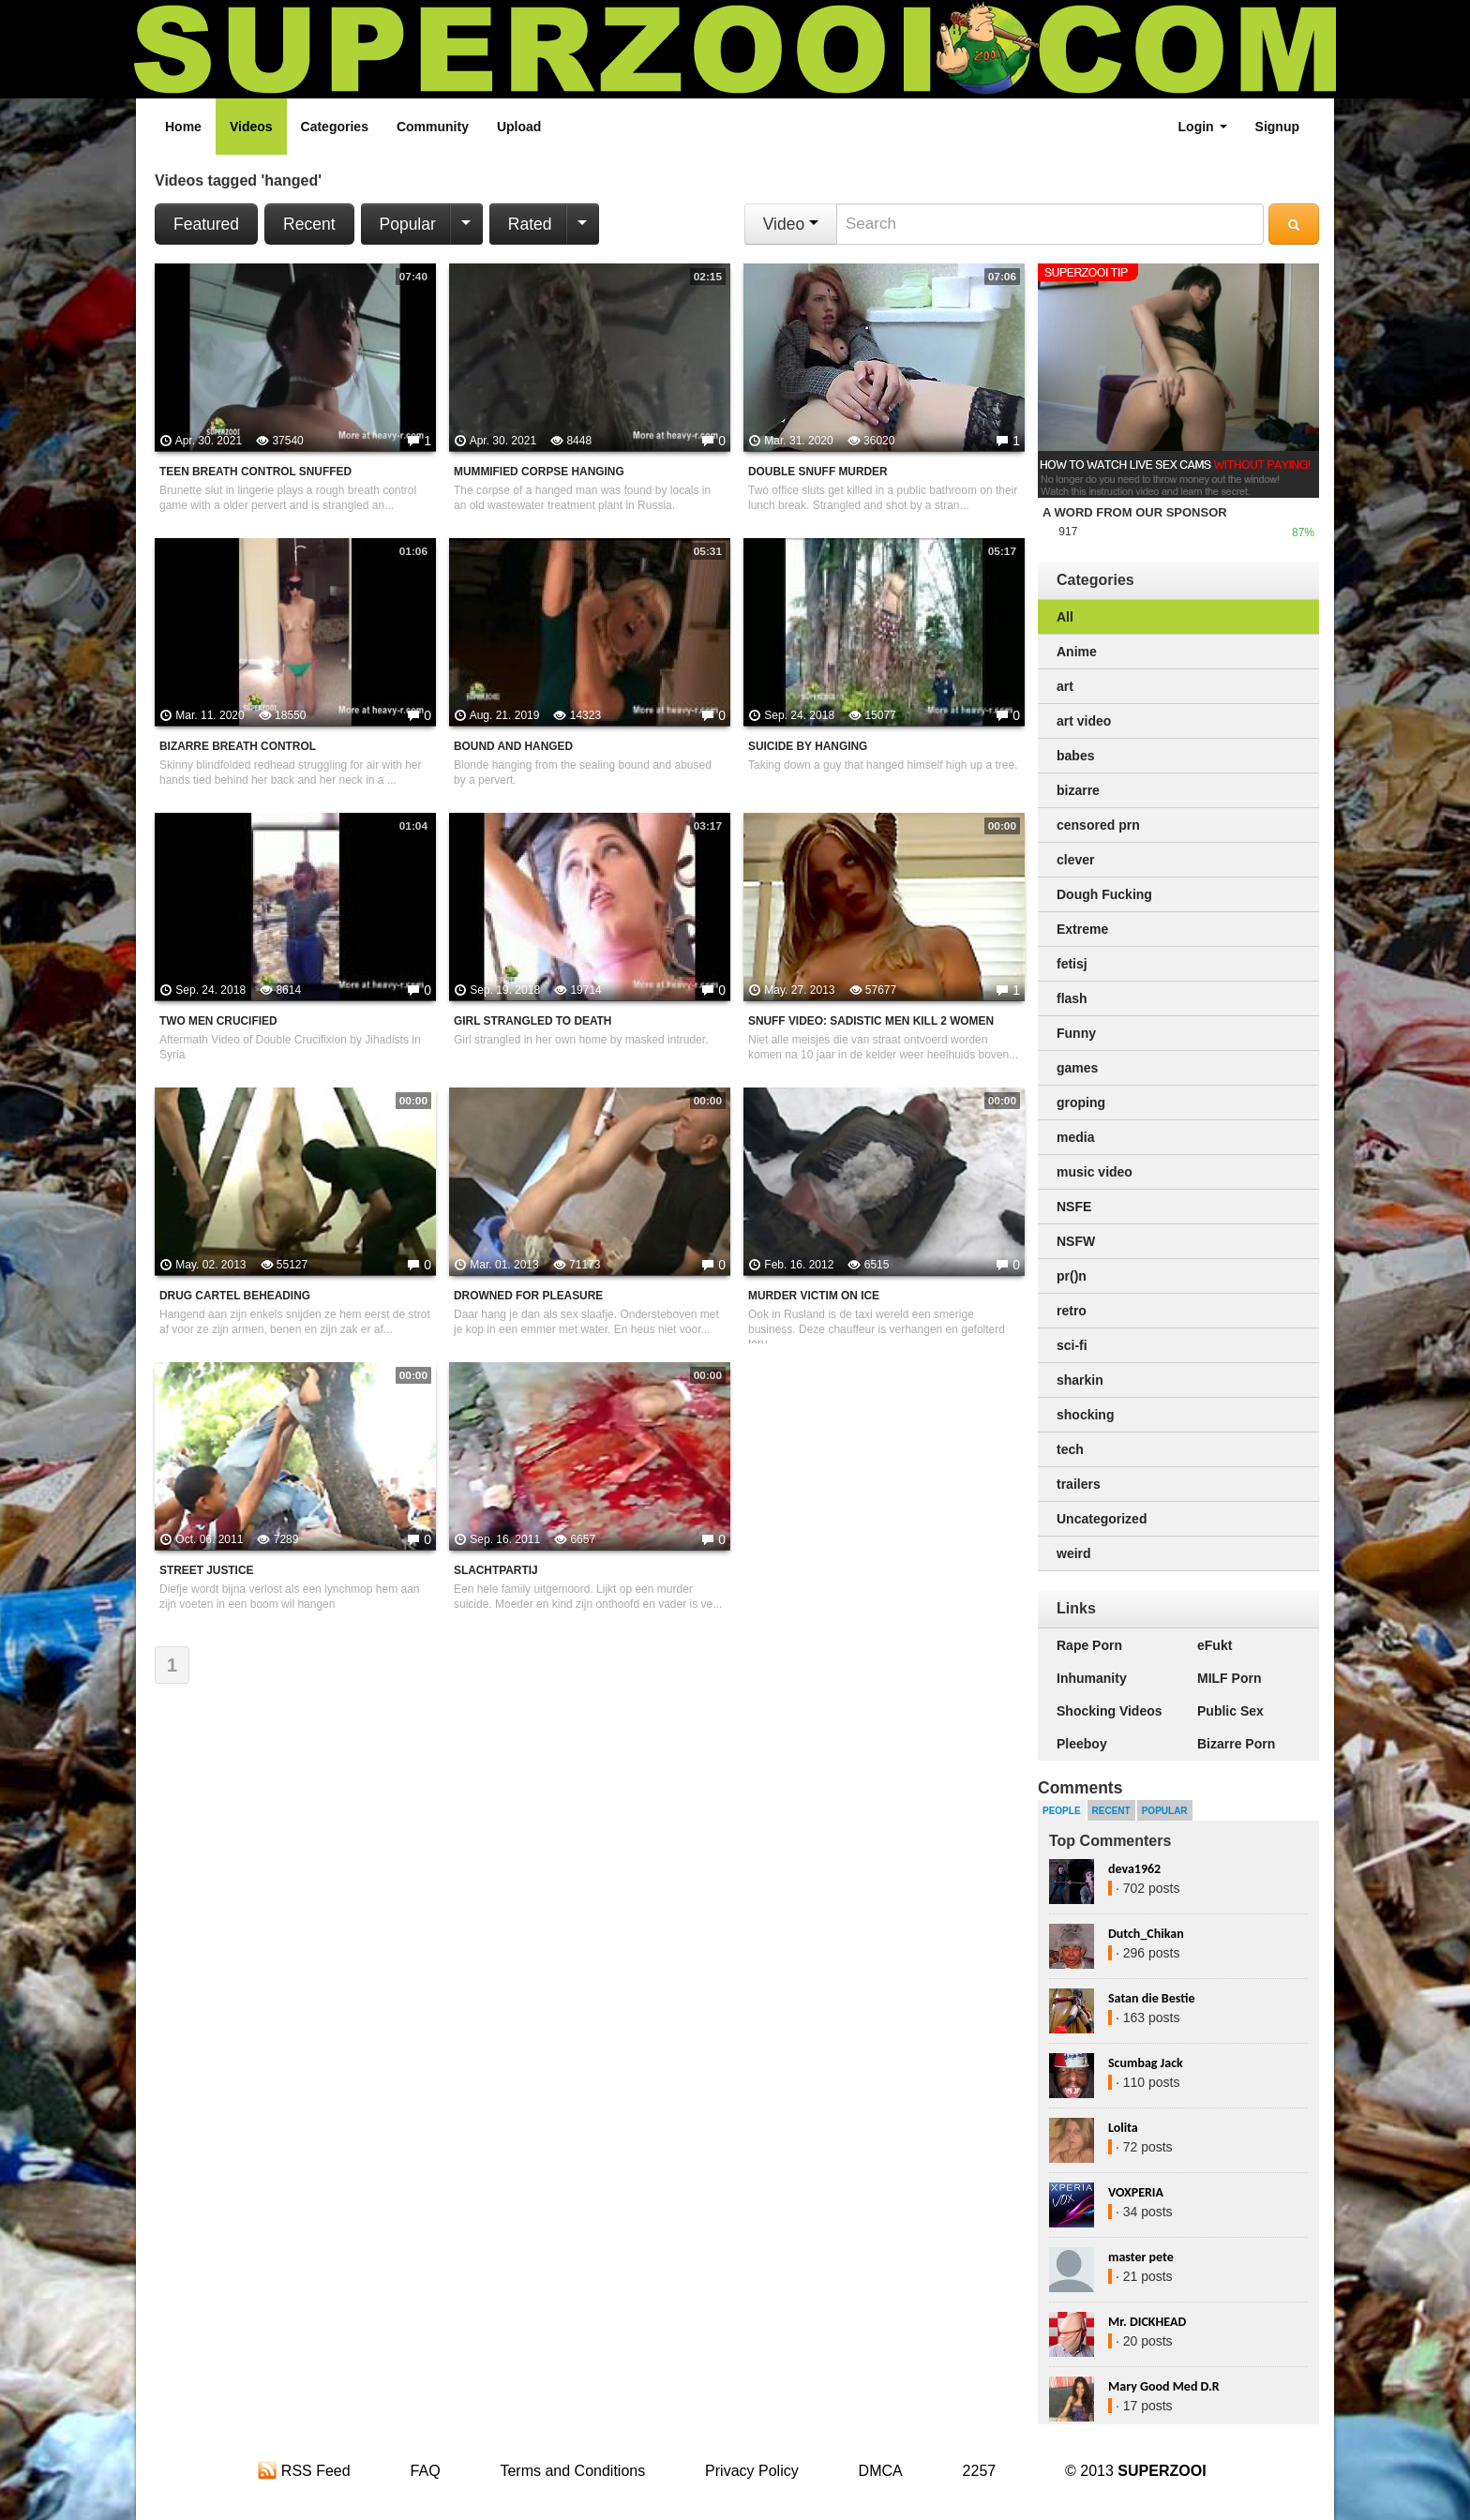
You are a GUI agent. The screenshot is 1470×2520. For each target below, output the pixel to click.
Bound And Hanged (513, 746)
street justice (206, 1570)
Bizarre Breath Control (237, 746)
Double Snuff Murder (818, 471)
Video (790, 224)
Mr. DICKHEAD (1147, 2322)
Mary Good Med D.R (1164, 2386)
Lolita (1123, 2128)
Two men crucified (218, 1021)
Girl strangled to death (532, 1021)
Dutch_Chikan (1146, 1934)
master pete (1141, 2257)
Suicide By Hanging (807, 746)
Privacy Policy (752, 2471)
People (1061, 1811)
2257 (980, 2471)
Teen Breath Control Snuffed (255, 471)
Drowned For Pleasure (528, 1295)
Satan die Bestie (1151, 1998)
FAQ (426, 2471)
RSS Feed (304, 2471)
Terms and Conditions (572, 2471)
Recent (309, 224)
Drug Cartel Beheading (234, 1295)
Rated (530, 224)
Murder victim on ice (813, 1295)
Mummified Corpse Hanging (539, 471)
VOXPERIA (1135, 2192)
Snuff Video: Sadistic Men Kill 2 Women (871, 1021)
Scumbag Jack (1145, 2063)
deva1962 (1134, 1869)
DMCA (881, 2471)
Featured (206, 224)
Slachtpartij (496, 1570)
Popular (408, 224)
